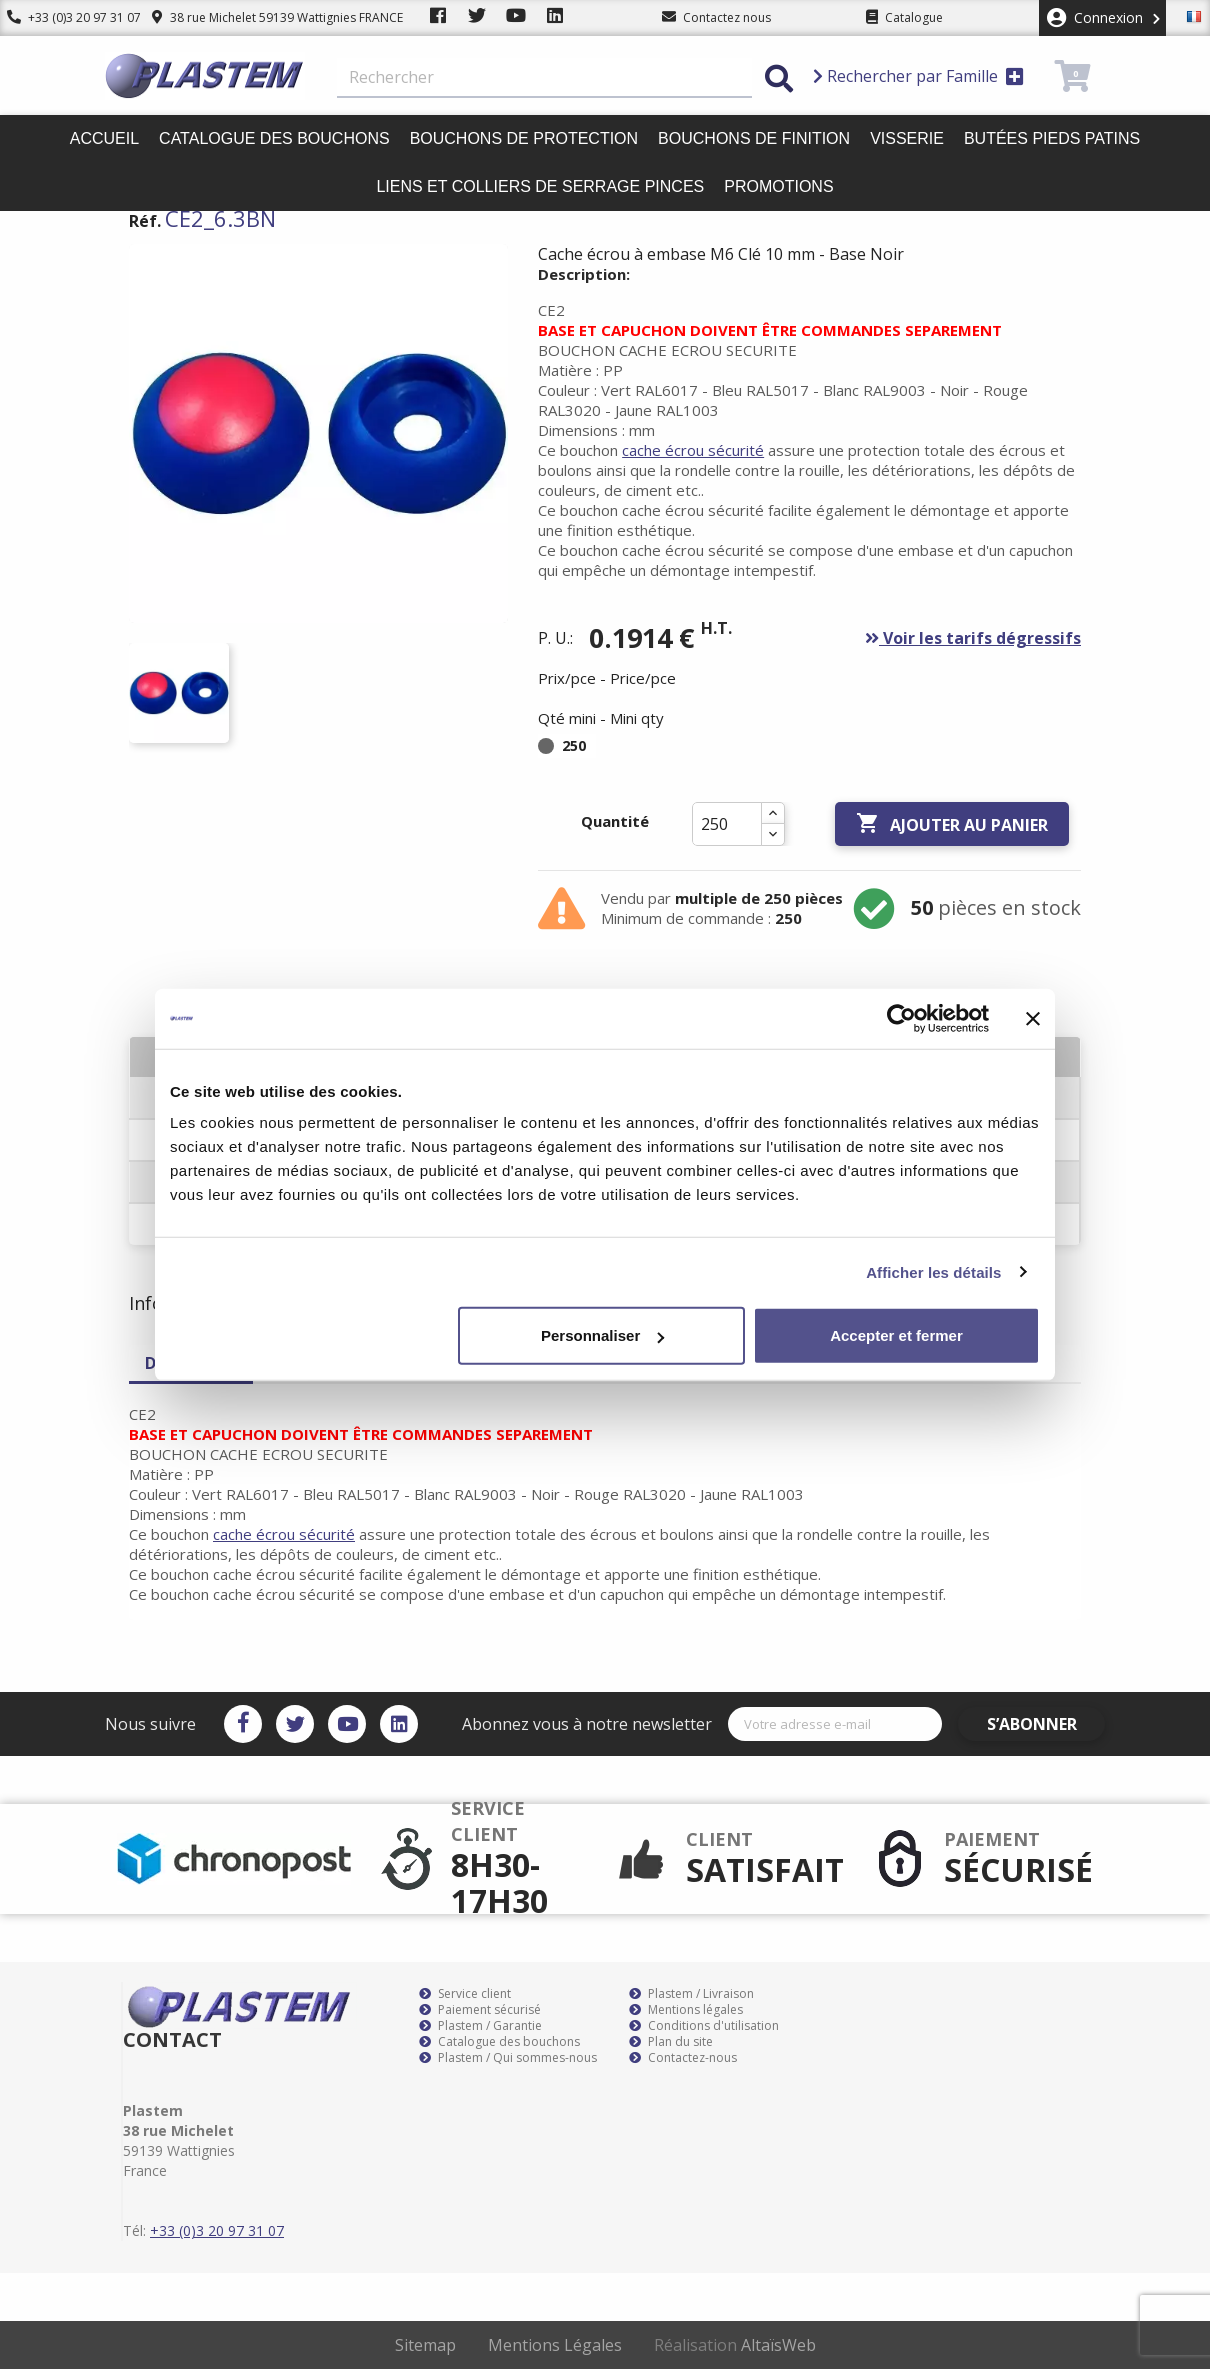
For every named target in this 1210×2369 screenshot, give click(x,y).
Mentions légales (686, 2010)
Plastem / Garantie (480, 2026)
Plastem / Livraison (691, 1994)
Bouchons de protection (524, 138)
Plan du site (671, 2042)
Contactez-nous (683, 2058)
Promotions (778, 186)
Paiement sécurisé (480, 2010)
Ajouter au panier (952, 824)
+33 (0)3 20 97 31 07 (67, 17)
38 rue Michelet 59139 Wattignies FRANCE (262, 17)
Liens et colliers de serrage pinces (540, 186)
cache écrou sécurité (693, 450)
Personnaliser (602, 1335)
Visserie (907, 138)
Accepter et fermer (896, 1335)
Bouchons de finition (754, 138)
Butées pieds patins (1052, 138)
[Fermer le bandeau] (1033, 1018)
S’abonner (1047, 1724)
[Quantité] (727, 824)
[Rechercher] (544, 78)
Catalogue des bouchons (274, 138)
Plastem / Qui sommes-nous (508, 2058)
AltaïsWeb (778, 2345)
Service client (465, 1994)
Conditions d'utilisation (704, 2026)
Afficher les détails (933, 1271)
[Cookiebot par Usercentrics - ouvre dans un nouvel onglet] (901, 1018)
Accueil (104, 138)
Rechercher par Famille (918, 76)
